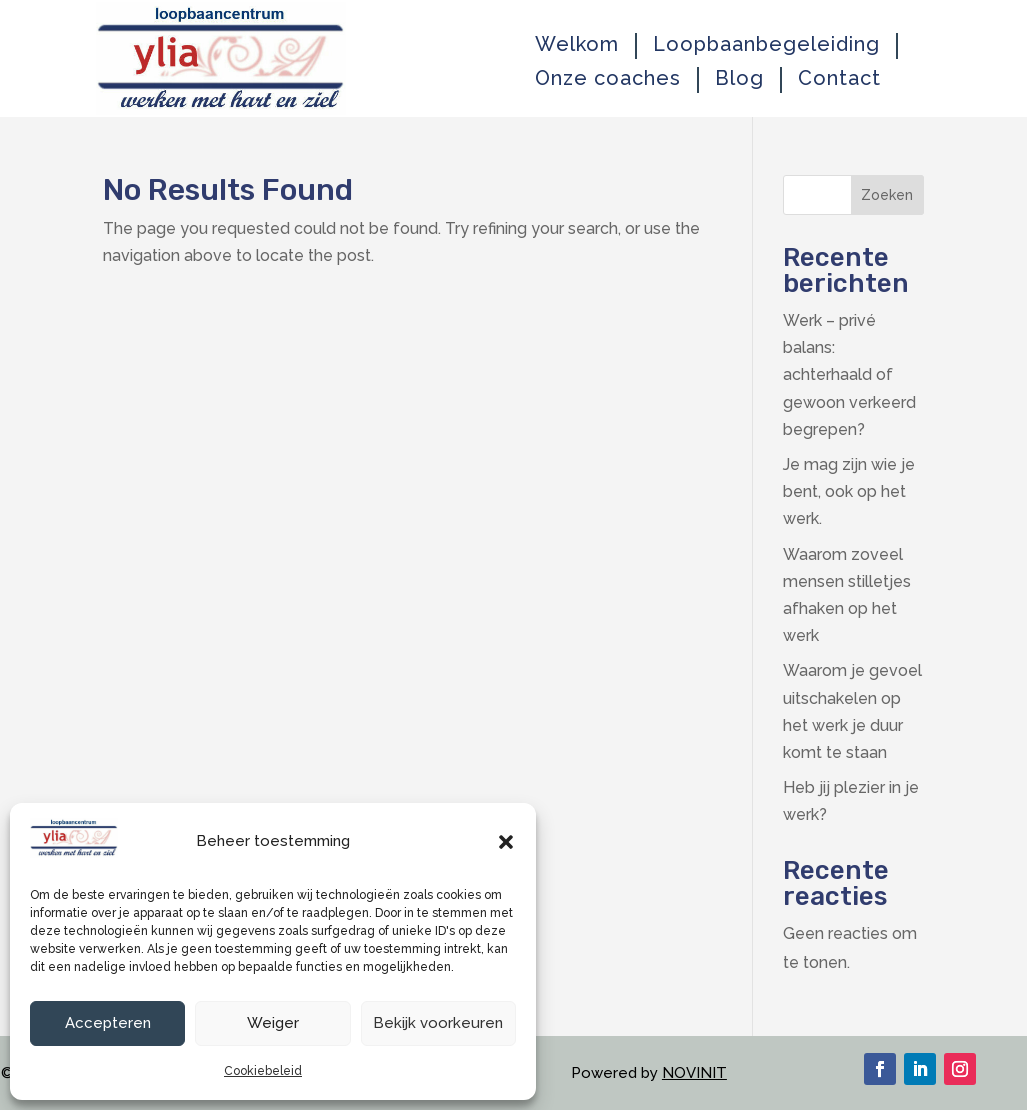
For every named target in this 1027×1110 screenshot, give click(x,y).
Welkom (577, 44)
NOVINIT (694, 1073)
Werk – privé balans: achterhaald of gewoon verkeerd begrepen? (849, 375)
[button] (506, 842)
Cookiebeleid (263, 1071)
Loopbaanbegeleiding (766, 44)
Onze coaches (608, 78)
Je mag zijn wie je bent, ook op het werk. (849, 491)
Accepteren (108, 1023)
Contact (839, 78)
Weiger (273, 1023)
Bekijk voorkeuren (438, 1023)
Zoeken (887, 195)
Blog (739, 78)
